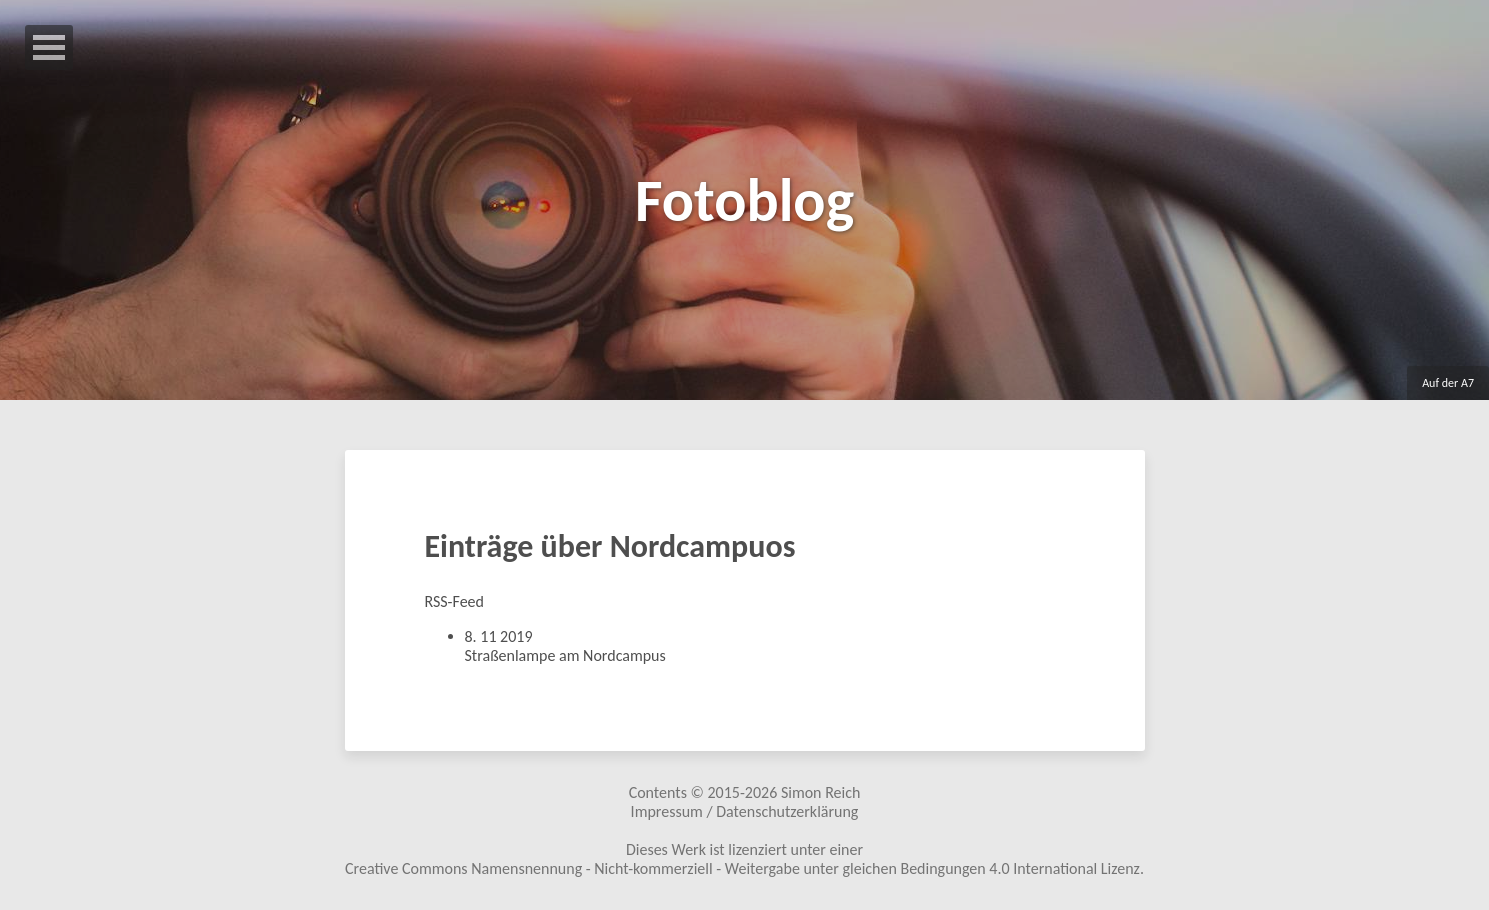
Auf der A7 (1448, 383)
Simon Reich (820, 792)
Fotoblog (744, 200)
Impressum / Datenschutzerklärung (745, 811)
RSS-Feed (454, 601)
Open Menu (49, 47)
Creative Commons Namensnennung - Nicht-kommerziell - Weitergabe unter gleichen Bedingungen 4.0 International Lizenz (742, 868)
